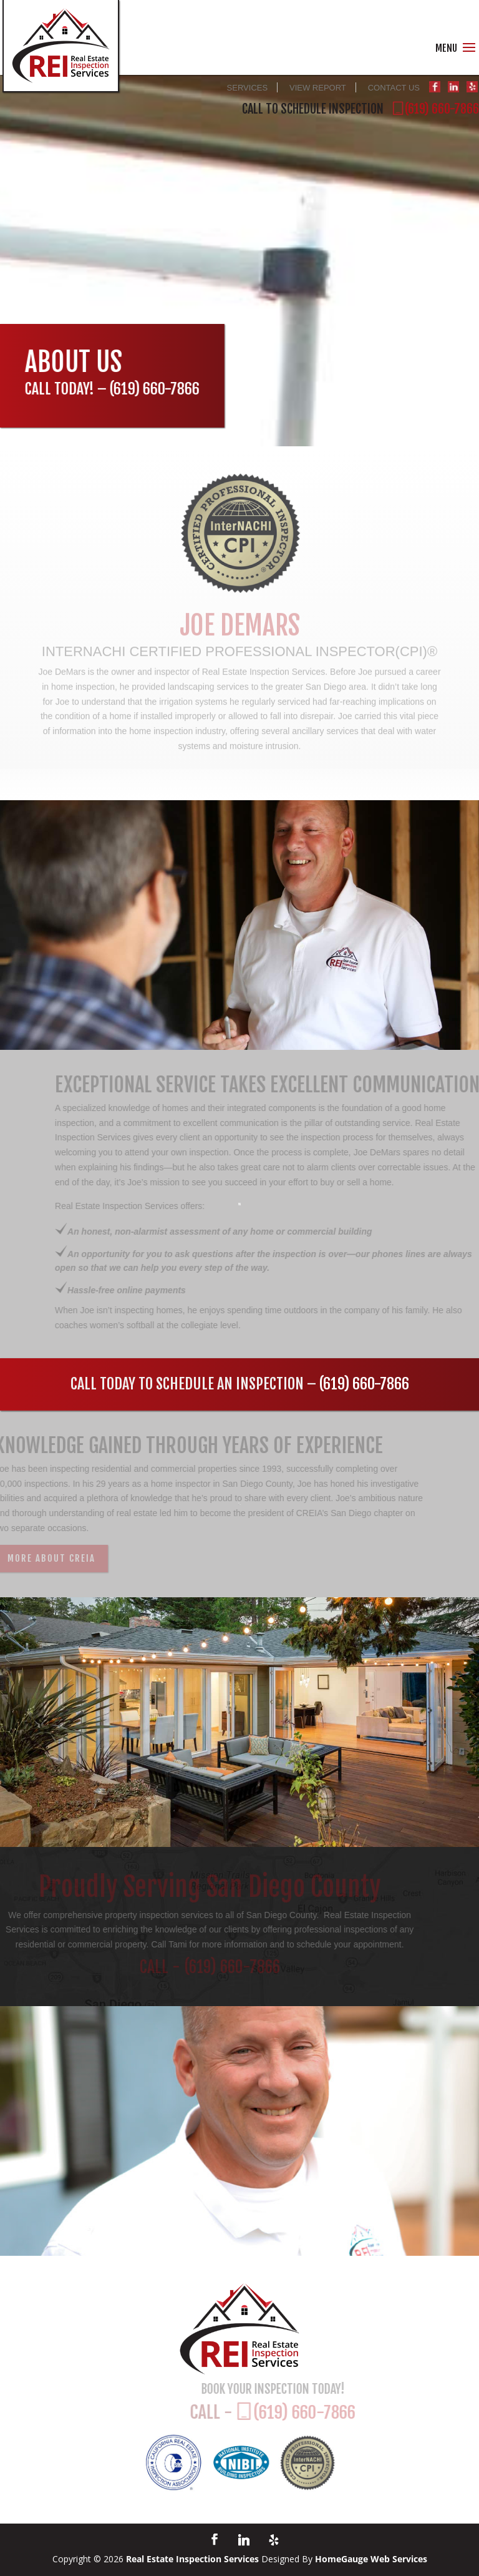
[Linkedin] (243, 2539)
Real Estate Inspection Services (192, 2559)
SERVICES (247, 87)
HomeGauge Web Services (371, 2559)
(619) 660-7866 (153, 389)
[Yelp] (273, 2539)
